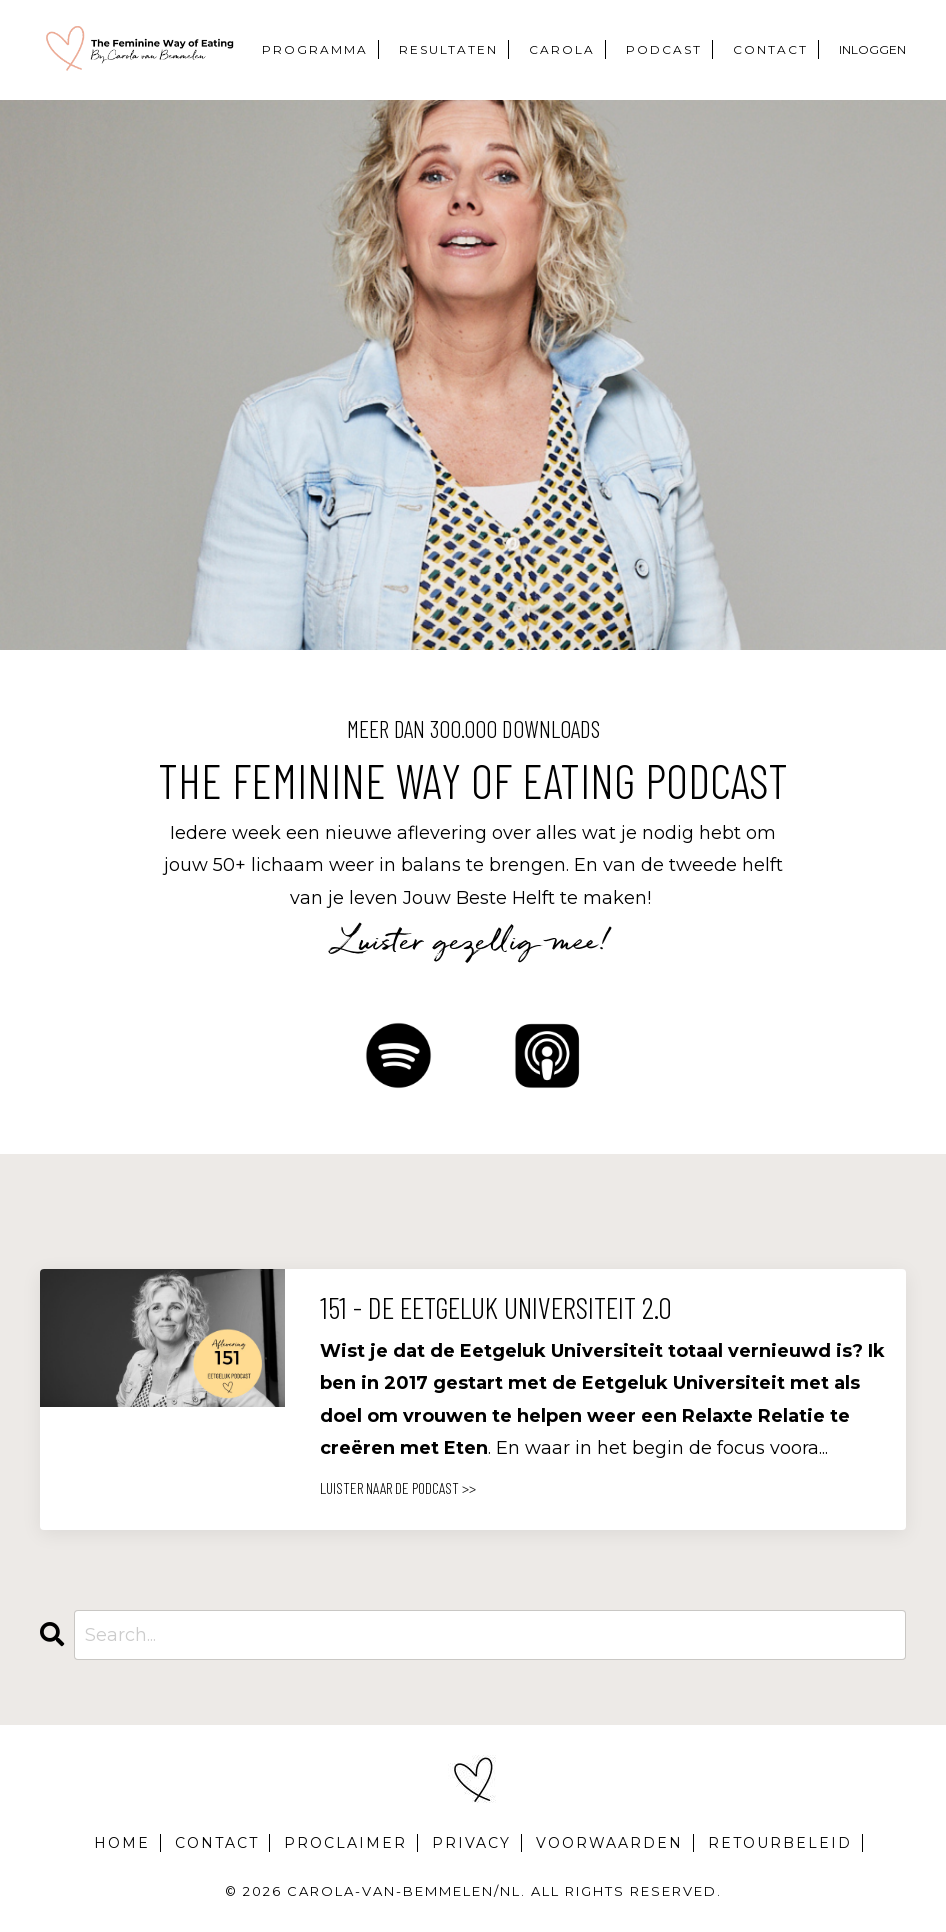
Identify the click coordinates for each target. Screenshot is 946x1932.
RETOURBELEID (780, 1843)
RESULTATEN (448, 49)
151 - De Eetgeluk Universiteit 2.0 (496, 1307)
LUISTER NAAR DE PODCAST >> (398, 1487)
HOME (122, 1843)
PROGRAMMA (315, 49)
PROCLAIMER (345, 1843)
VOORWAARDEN (609, 1843)
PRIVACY (471, 1843)
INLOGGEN (872, 49)
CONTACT (770, 49)
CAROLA (562, 49)
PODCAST (664, 49)
